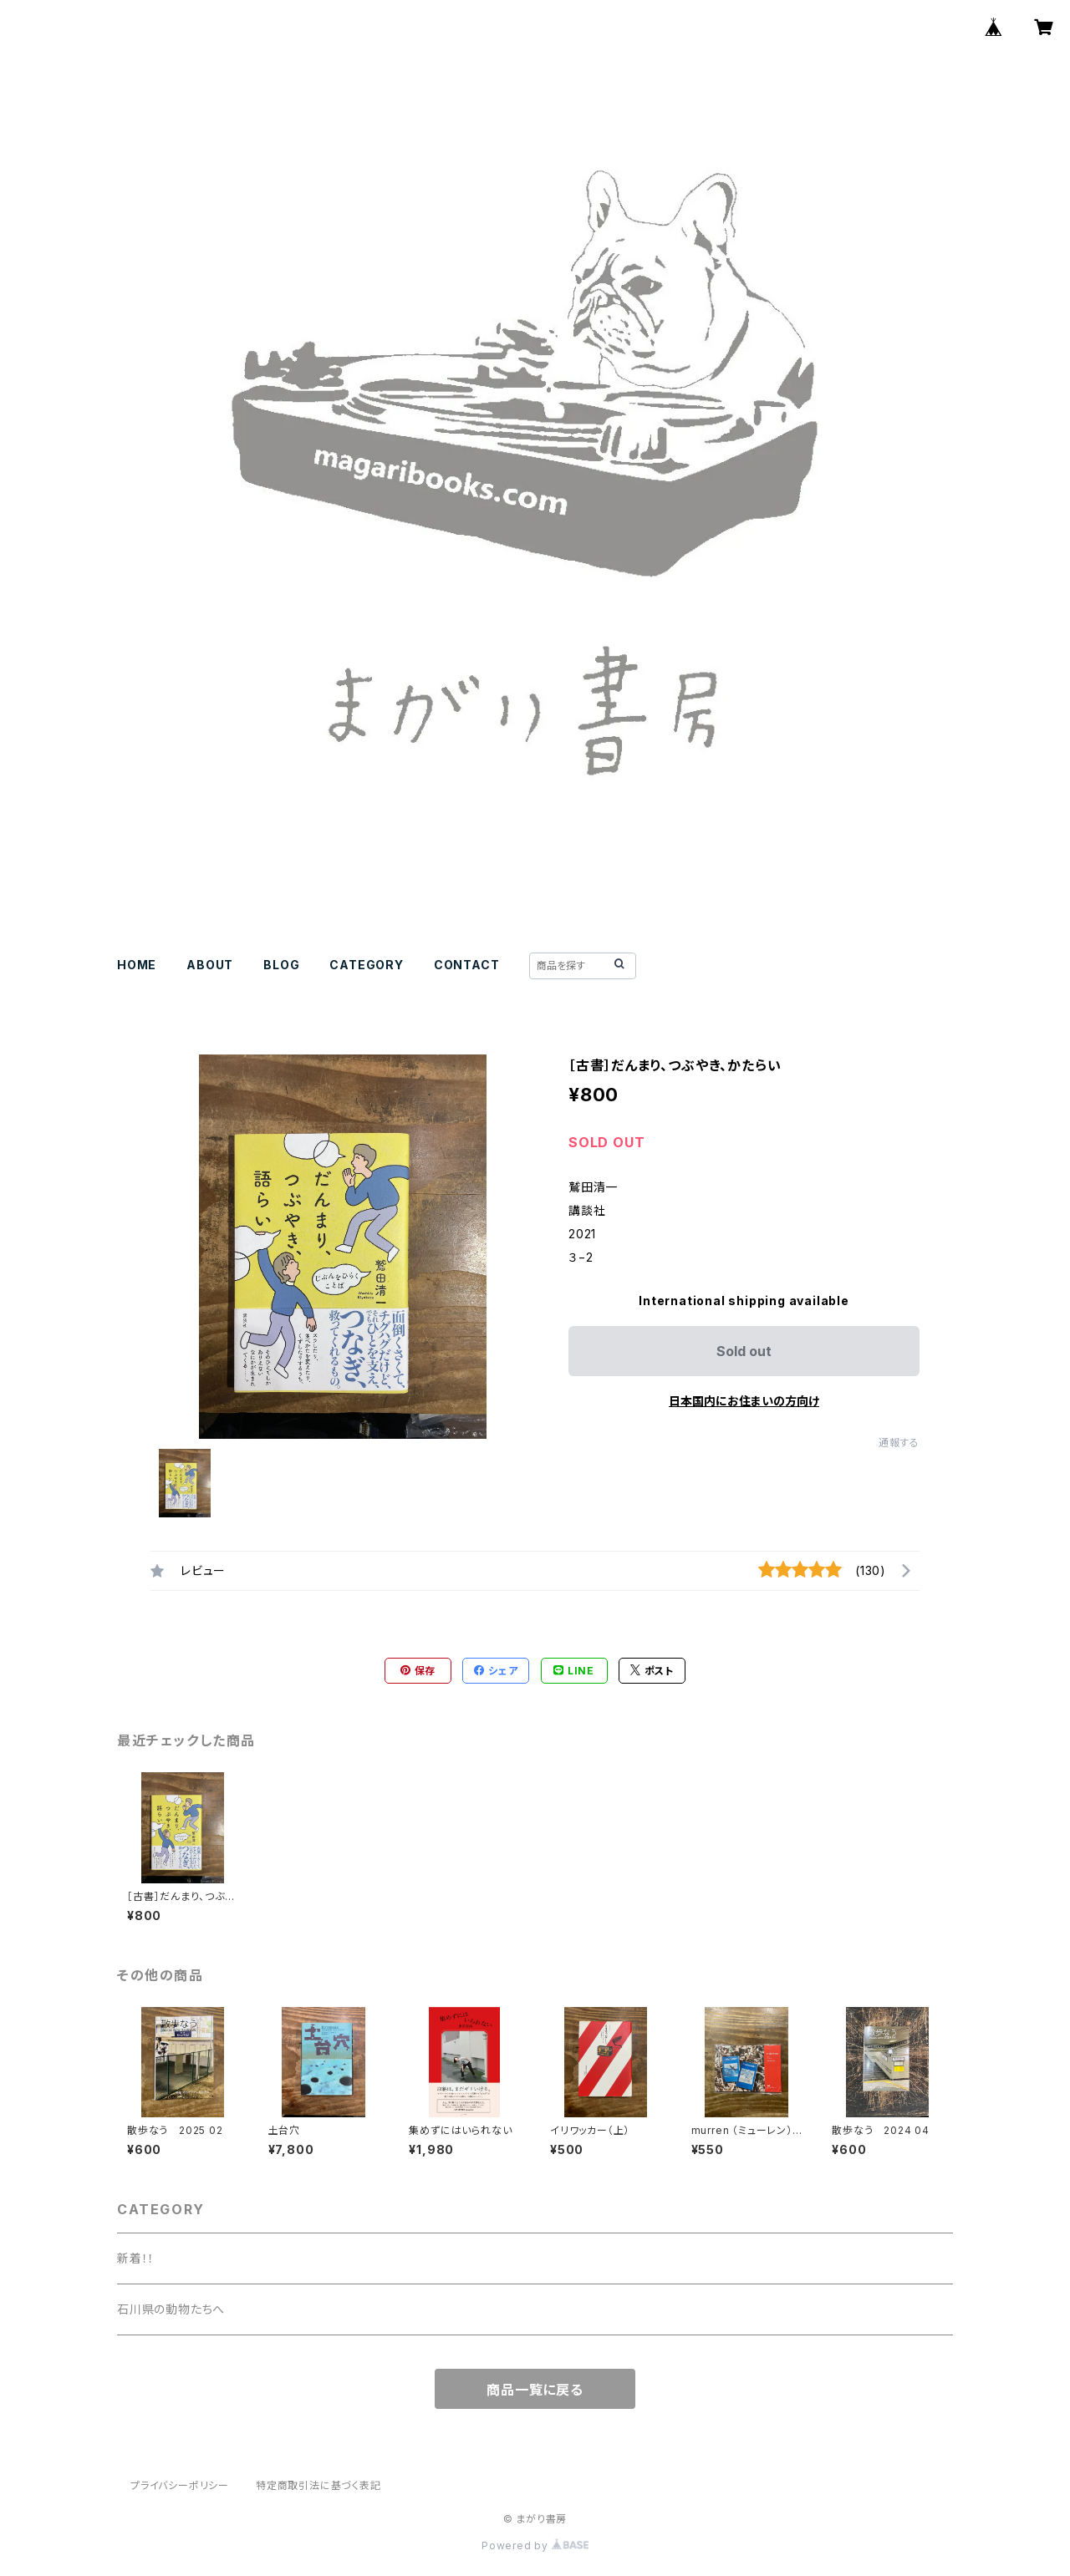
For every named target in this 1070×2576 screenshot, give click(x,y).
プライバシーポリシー (179, 2485)
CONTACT (467, 965)
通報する (899, 1442)
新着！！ (136, 2258)
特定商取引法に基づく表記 (318, 2485)
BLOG (281, 965)
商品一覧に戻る (535, 2389)
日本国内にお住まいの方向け (744, 1401)
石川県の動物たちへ (171, 2309)
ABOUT (209, 965)
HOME (136, 965)
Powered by (535, 2545)
